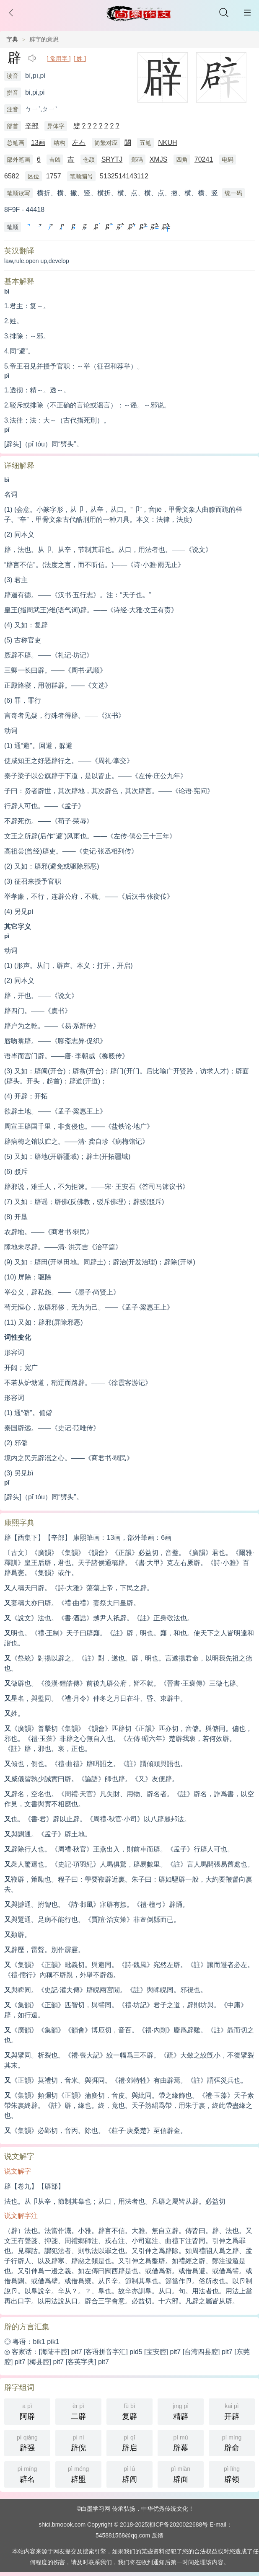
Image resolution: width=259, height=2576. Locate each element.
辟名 (27, 2473)
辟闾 (129, 2473)
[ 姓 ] (80, 58)
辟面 (180, 2473)
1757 (53, 176)
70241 (203, 159)
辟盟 (78, 2473)
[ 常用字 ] (59, 58)
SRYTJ (111, 159)
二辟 (78, 2411)
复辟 (129, 2411)
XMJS (159, 159)
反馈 (157, 2535)
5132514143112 (124, 176)
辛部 (32, 125)
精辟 (180, 2411)
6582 (11, 176)
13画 (38, 142)
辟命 (231, 2442)
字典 (12, 39)
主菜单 (247, 12)
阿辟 (27, 2411)
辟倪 (78, 2442)
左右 (78, 142)
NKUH (167, 142)
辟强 (27, 2442)
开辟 (231, 2411)
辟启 (129, 2442)
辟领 (231, 2473)
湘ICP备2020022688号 (178, 2524)
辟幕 (180, 2442)
